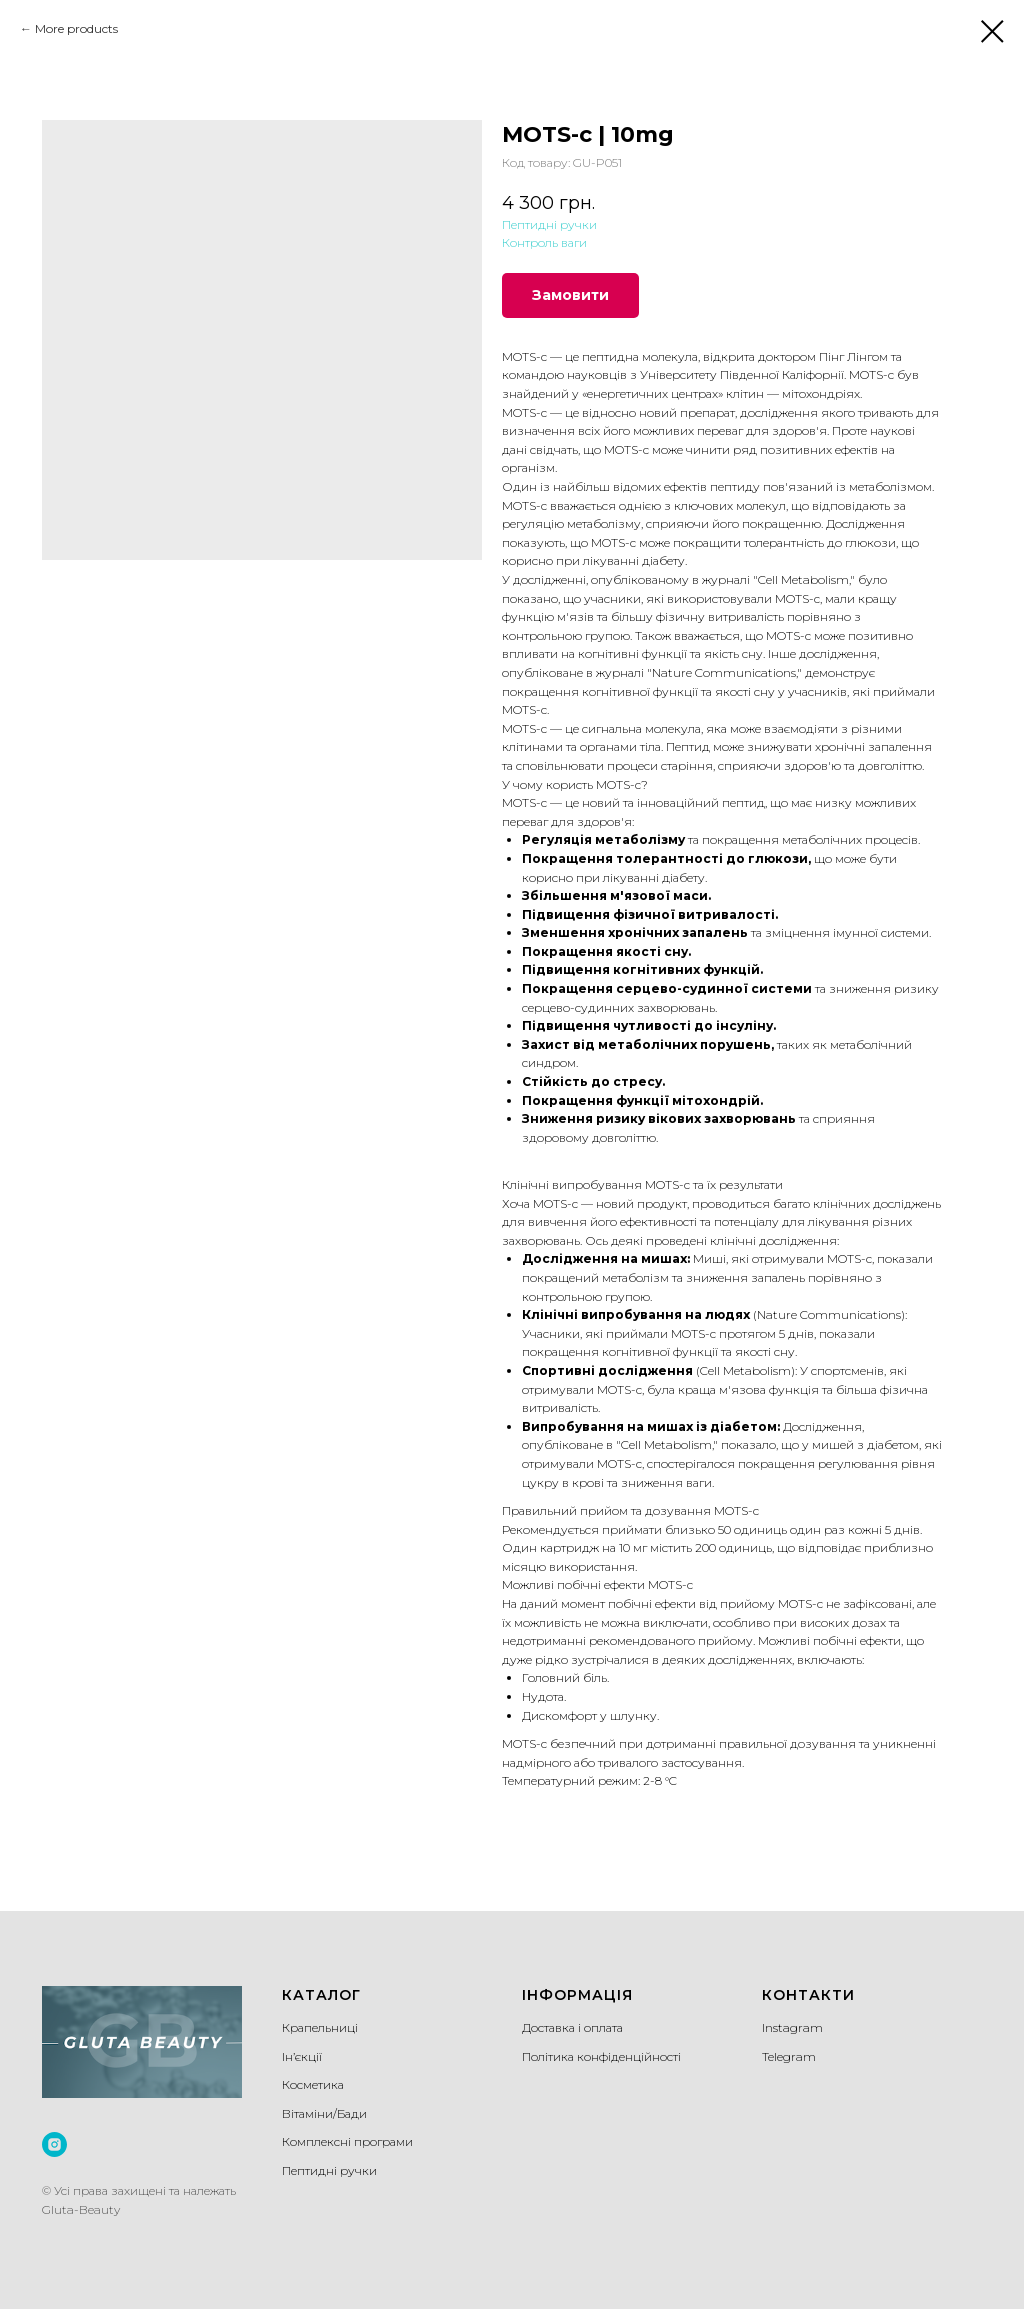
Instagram (792, 2027)
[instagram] (54, 2144)
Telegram (789, 2056)
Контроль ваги (544, 242)
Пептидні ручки (549, 224)
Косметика (313, 2084)
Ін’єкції (302, 2056)
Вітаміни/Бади (324, 2113)
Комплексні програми (347, 2141)
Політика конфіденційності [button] (601, 2056)
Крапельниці (320, 2027)
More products (76, 28)
